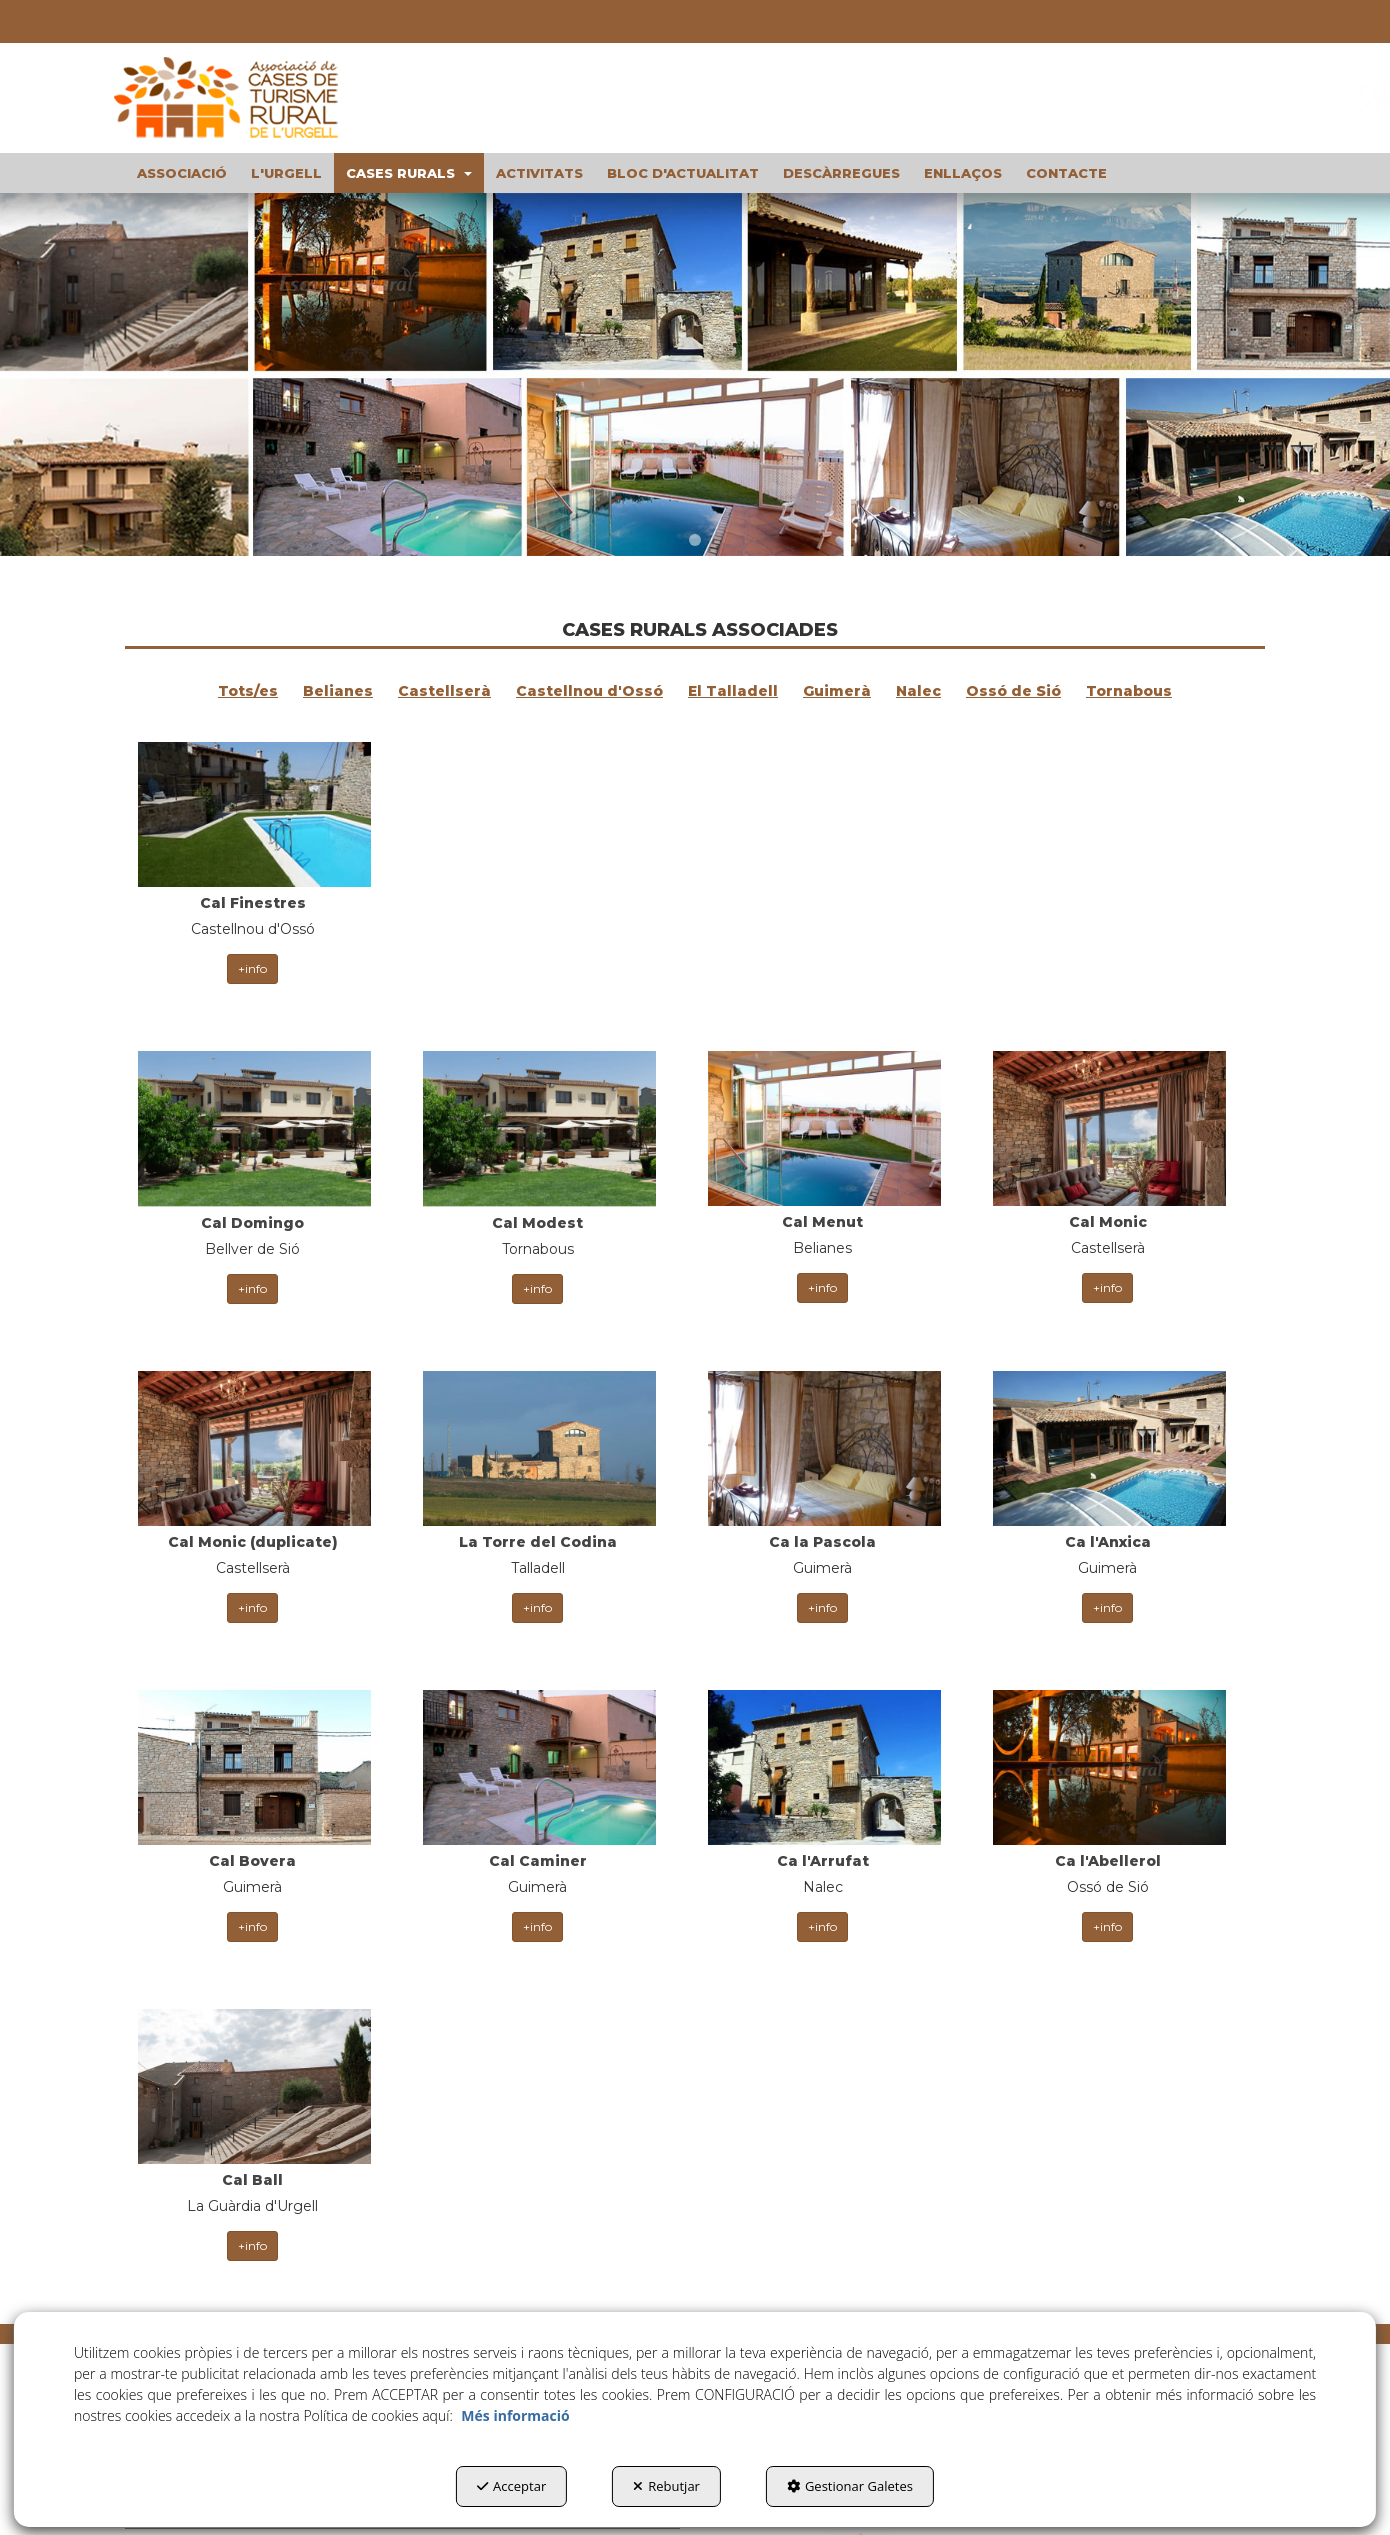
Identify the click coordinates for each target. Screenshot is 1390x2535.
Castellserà (444, 691)
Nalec (918, 691)
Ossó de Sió (1013, 691)
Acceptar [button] (511, 2486)
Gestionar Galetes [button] (850, 2486)
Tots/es (248, 691)
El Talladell (733, 691)
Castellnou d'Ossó (589, 691)
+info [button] (252, 937)
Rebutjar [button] (666, 2486)
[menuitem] (182, 173)
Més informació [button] (515, 2415)
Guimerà (837, 691)
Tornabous (1129, 691)
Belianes (338, 691)
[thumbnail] (252, 862)
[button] (245, 98)
